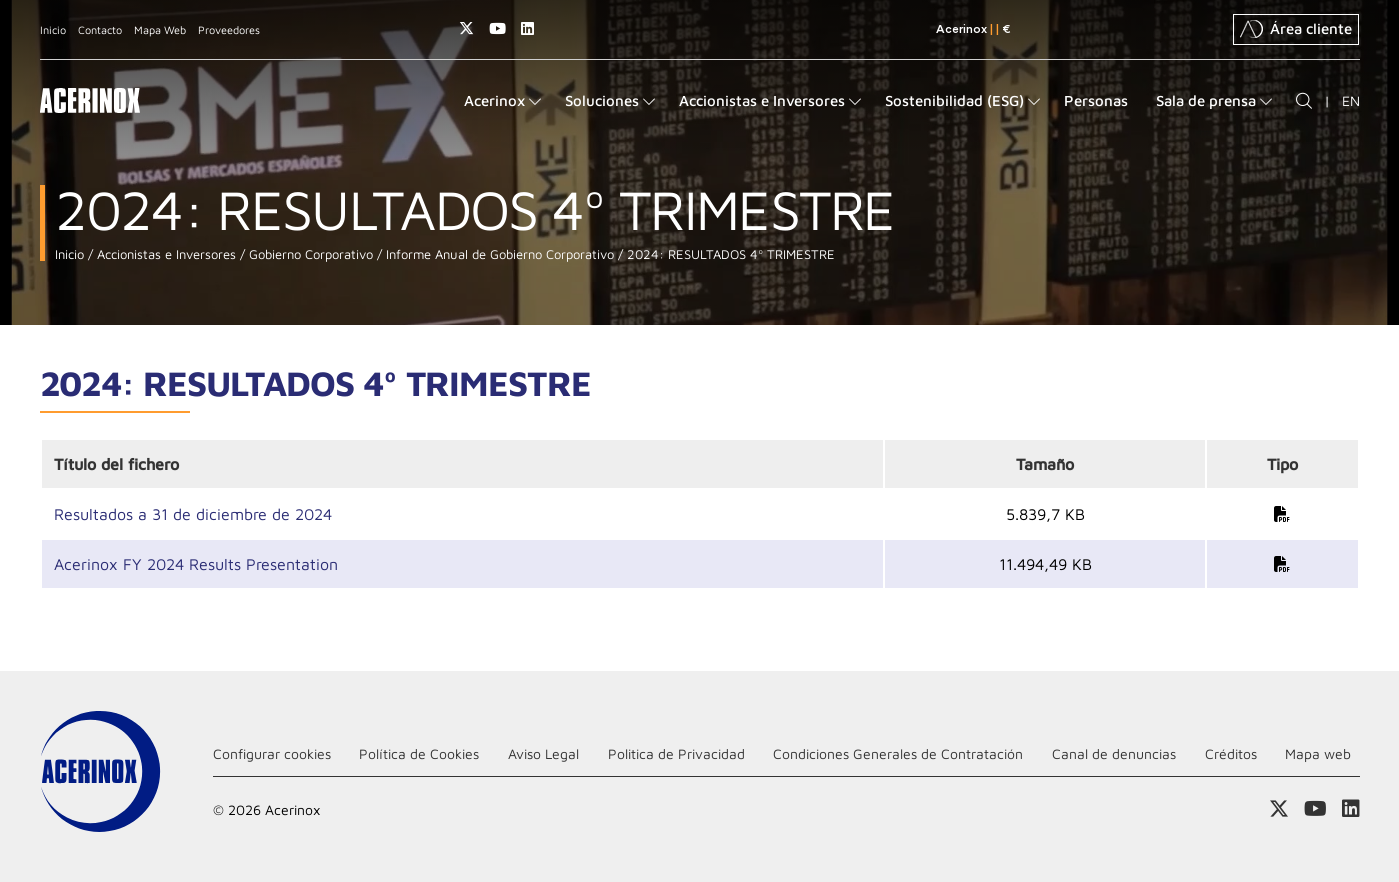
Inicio (53, 29)
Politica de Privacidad (676, 753)
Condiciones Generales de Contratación (898, 753)
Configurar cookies (272, 753)
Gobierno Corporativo (309, 254)
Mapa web (1318, 753)
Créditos (1231, 753)
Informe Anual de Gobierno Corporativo (498, 254)
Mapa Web (160, 29)
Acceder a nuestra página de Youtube (497, 28)
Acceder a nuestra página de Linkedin (527, 28)
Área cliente (1296, 29)
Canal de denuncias (1114, 753)
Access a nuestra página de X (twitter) (466, 28)
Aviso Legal (543, 753)
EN (1351, 100)
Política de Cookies (419, 753)
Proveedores (229, 29)
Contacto (100, 29)
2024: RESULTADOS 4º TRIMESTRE (729, 254)
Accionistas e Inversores (164, 254)
